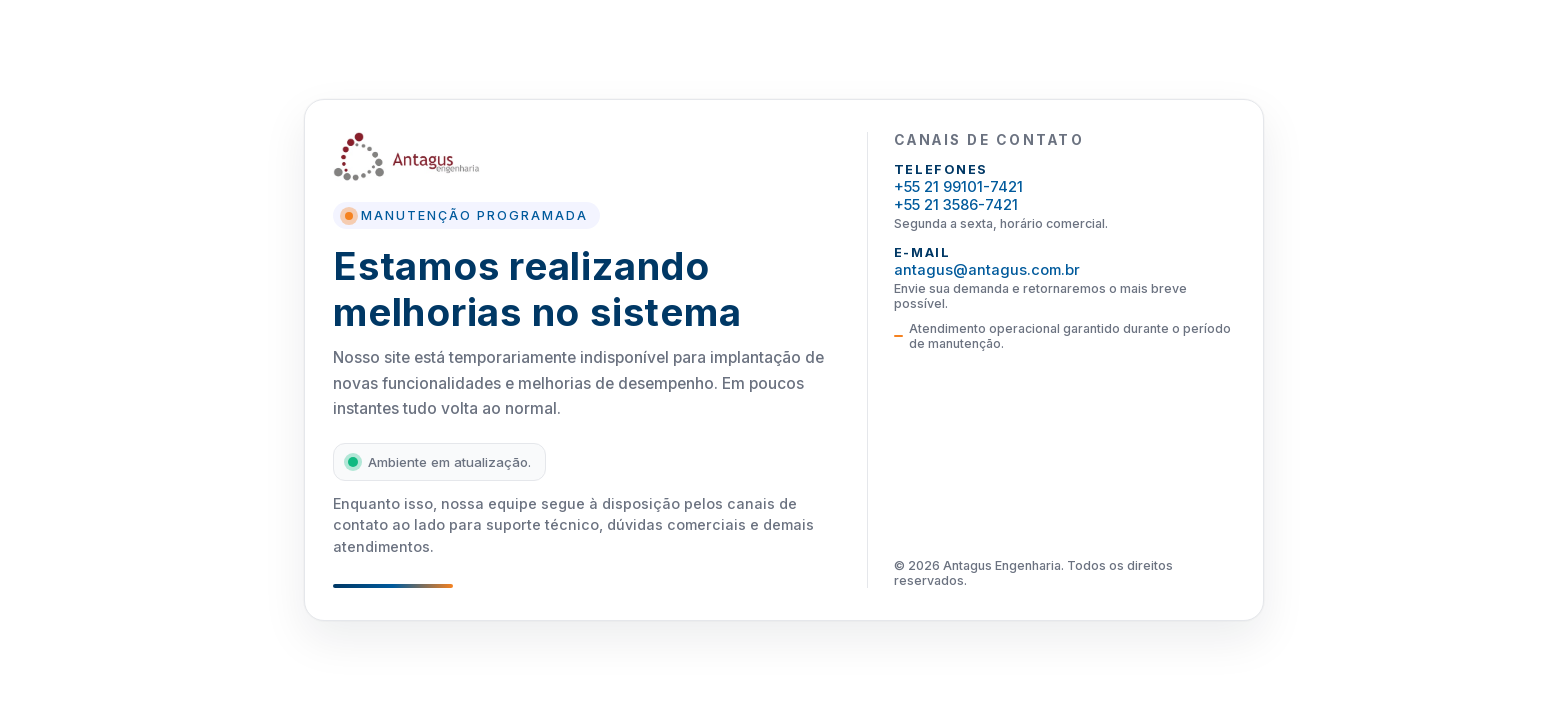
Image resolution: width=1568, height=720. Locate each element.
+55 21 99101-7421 (958, 187)
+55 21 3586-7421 (956, 205)
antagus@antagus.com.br (987, 270)
